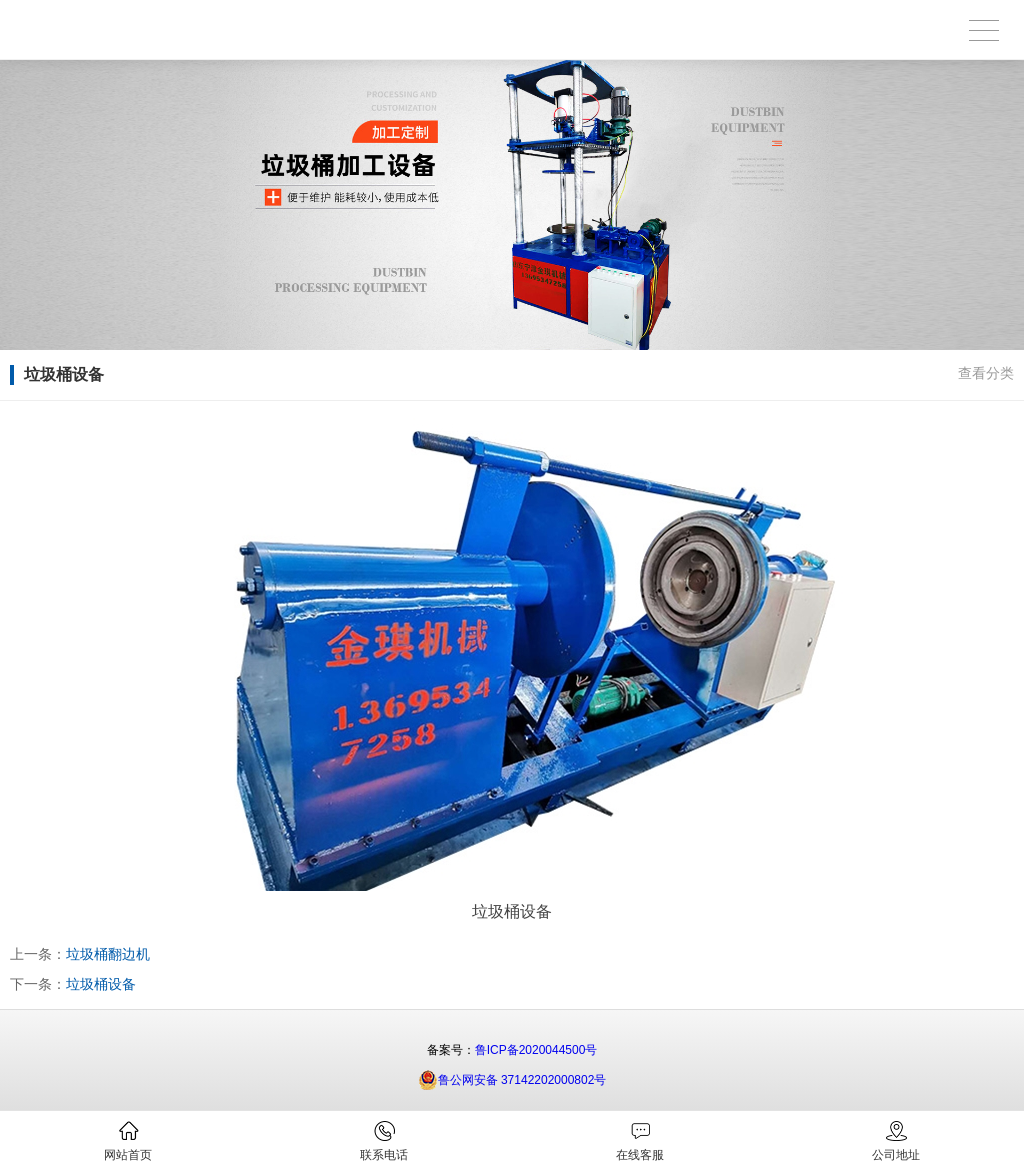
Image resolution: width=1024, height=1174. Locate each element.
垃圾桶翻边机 (108, 954)
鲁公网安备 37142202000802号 (512, 1080)
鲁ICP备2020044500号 (536, 1050)
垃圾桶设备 (101, 984)
